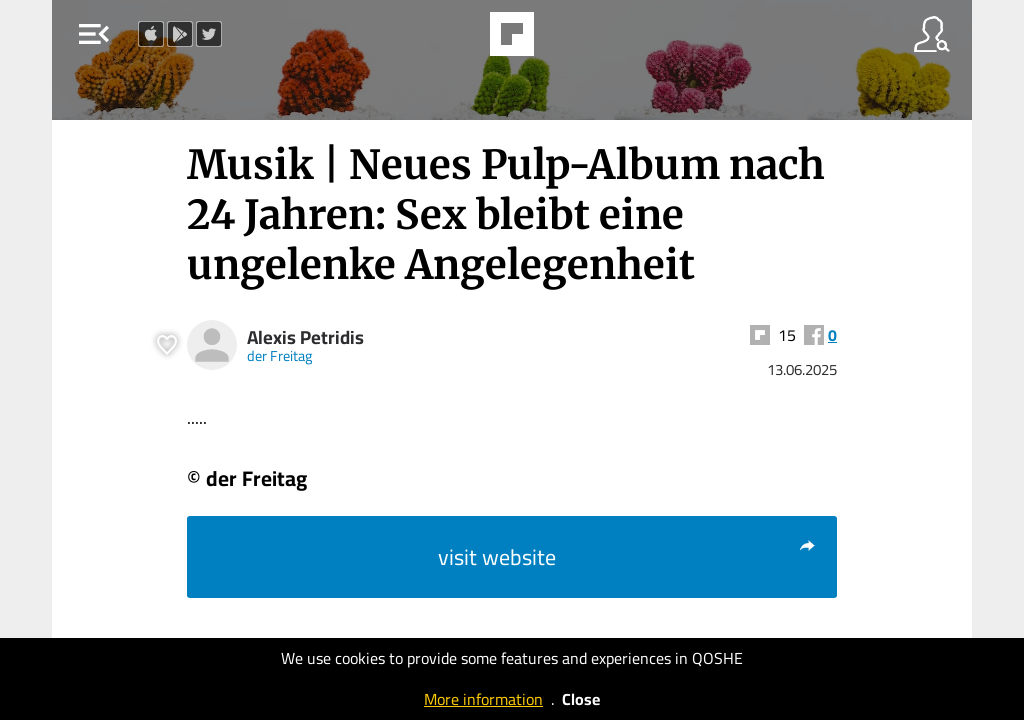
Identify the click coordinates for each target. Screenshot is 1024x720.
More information (483, 699)
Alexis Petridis (305, 337)
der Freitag (279, 355)
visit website (627, 557)
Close (581, 699)
